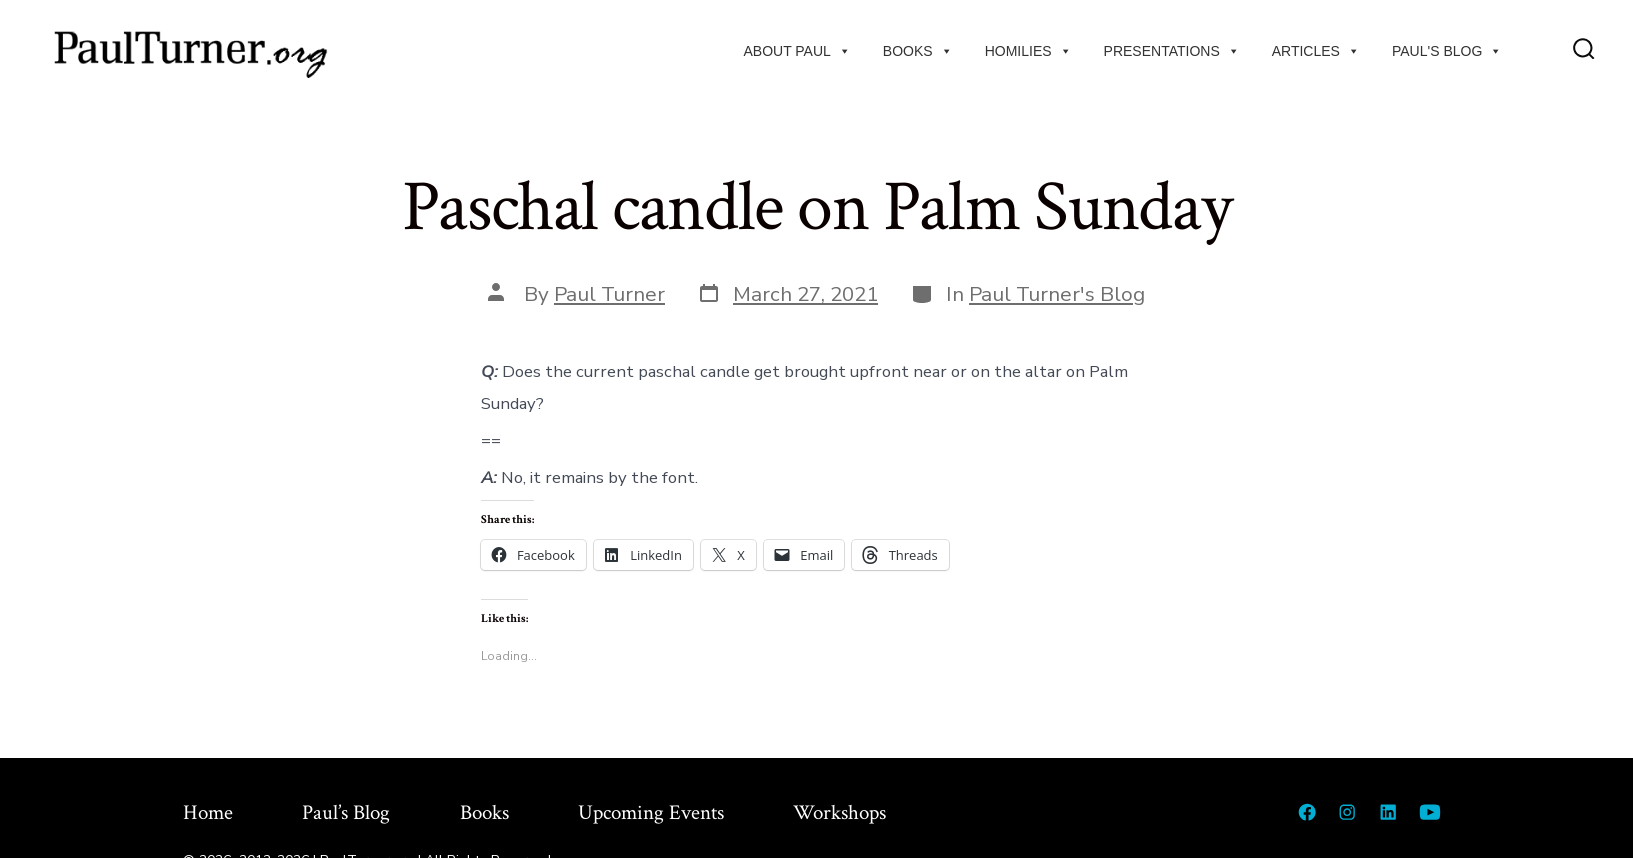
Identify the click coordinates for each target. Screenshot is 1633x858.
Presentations (1172, 51)
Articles (1316, 51)
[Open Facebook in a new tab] (1307, 812)
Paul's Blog (1447, 51)
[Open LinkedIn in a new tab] (1388, 812)
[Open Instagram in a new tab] (1347, 812)
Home (208, 812)
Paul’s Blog (346, 812)
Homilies (1028, 51)
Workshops (839, 812)
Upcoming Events (651, 812)
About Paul (796, 51)
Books (918, 51)
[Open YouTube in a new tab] (1430, 812)
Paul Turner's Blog (1057, 294)
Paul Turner (609, 294)
